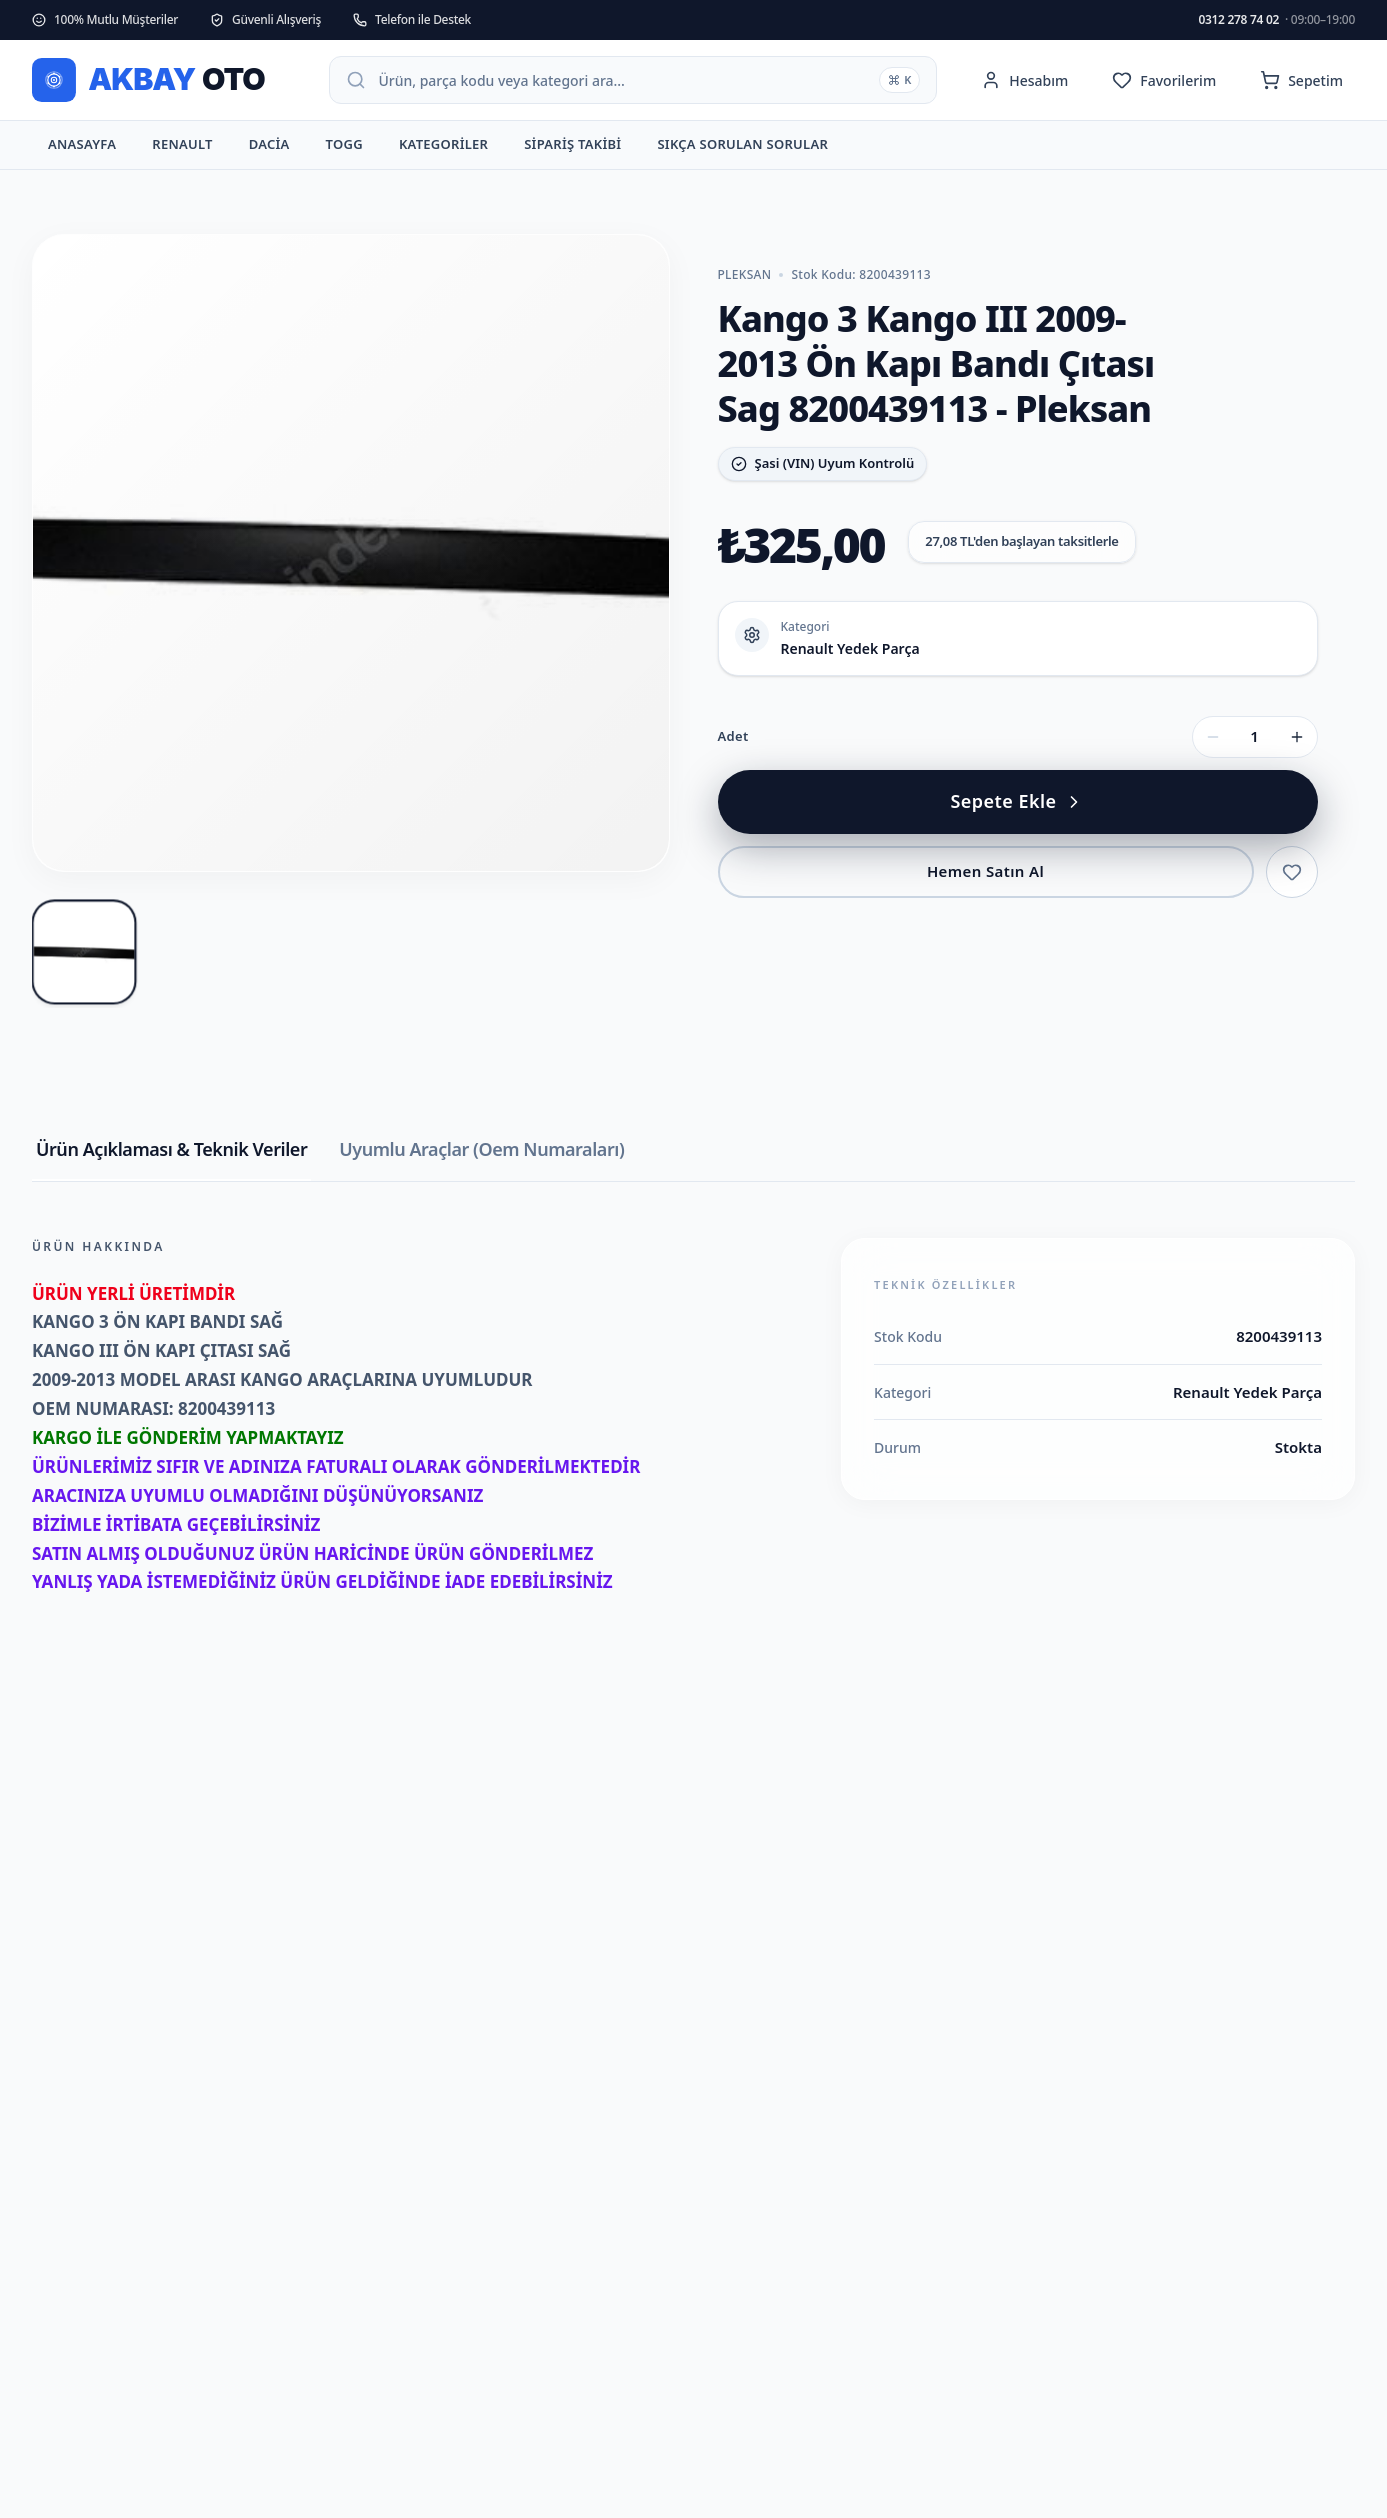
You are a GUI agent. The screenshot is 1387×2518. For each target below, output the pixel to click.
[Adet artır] (1297, 737)
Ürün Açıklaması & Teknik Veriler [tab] (171, 1149)
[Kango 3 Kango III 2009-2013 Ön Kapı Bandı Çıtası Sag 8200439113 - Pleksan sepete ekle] (1018, 802)
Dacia (269, 149)
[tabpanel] (693, 1447)
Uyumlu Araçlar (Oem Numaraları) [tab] (481, 1149)
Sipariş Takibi (572, 149)
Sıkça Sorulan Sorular (742, 149)
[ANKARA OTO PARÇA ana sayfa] (164, 80)
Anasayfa (82, 149)
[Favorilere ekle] (1292, 872)
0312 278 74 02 (1276, 20)
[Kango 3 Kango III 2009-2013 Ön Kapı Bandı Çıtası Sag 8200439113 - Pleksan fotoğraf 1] (84, 951)
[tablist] (693, 1159)
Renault (182, 149)
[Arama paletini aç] (633, 80)
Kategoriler (443, 149)
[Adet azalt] (1213, 737)
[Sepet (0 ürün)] (1301, 80)
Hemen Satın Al (985, 871)
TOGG (344, 149)
